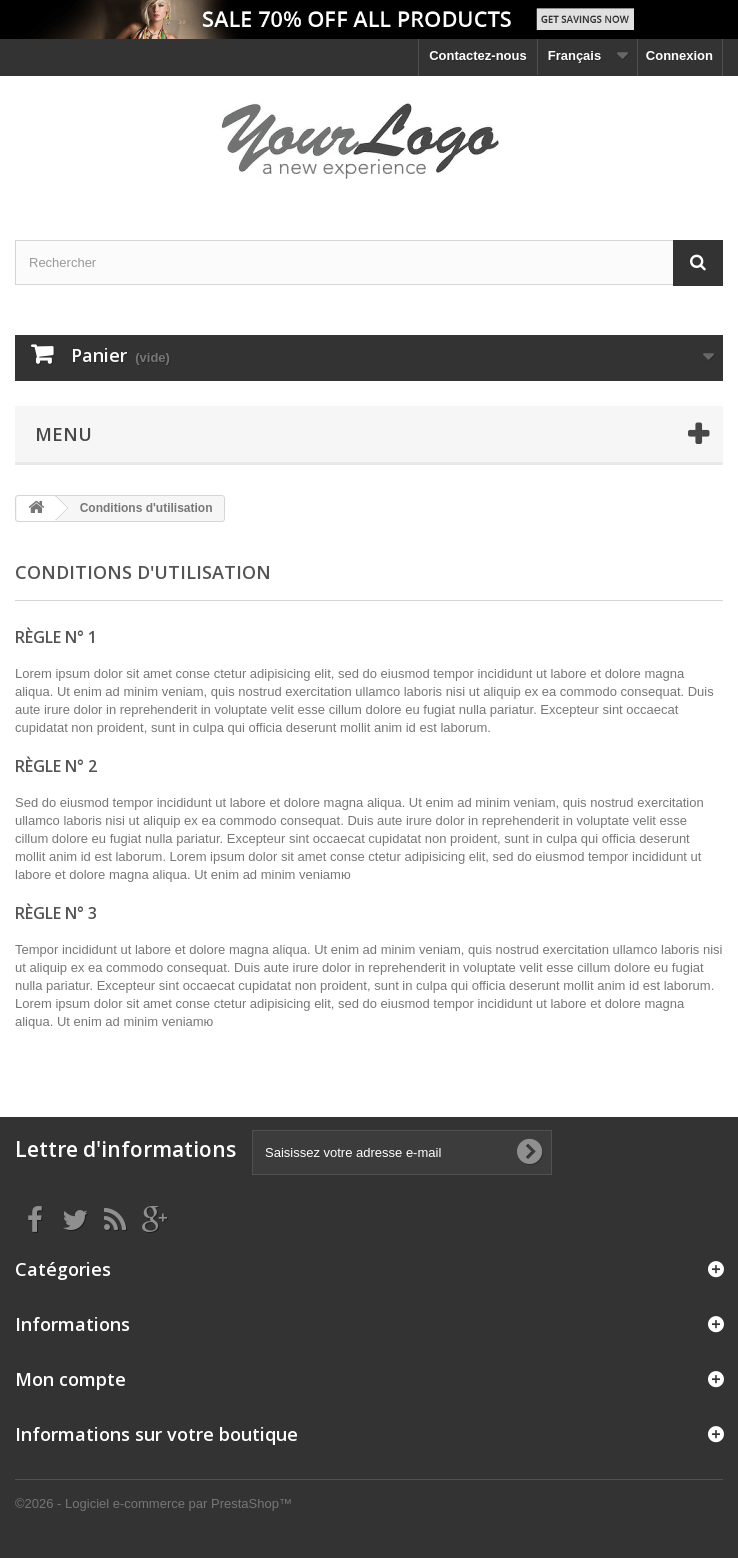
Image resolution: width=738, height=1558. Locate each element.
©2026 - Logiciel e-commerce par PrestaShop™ (153, 1503)
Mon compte (70, 1379)
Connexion (679, 55)
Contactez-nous (478, 55)
